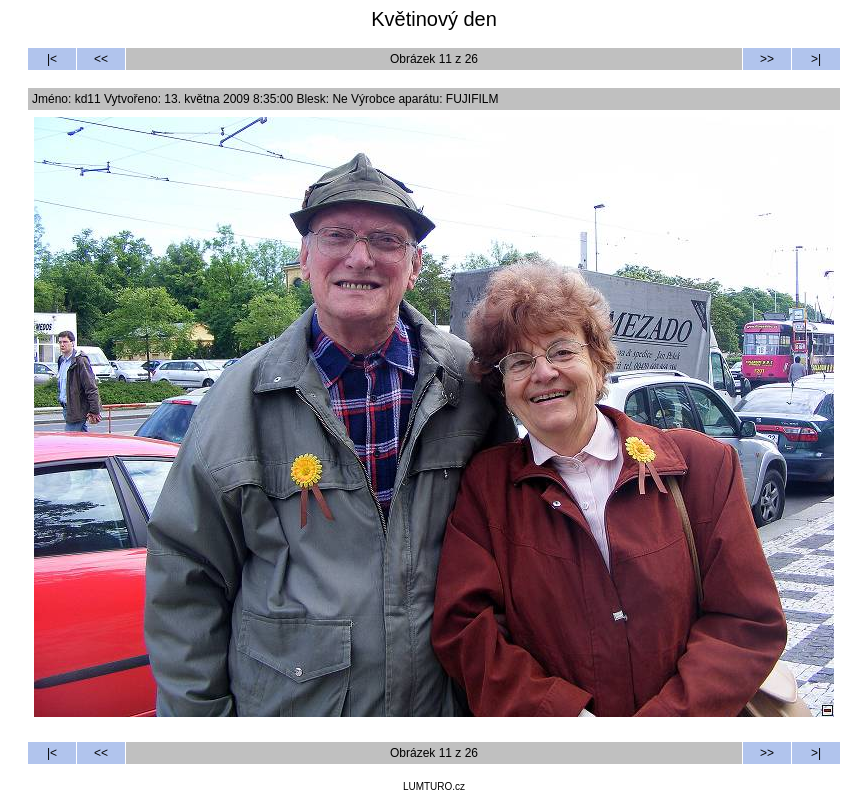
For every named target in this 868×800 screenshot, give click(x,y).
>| (816, 59)
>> (767, 59)
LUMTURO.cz (434, 786)
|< (52, 59)
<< (101, 59)
